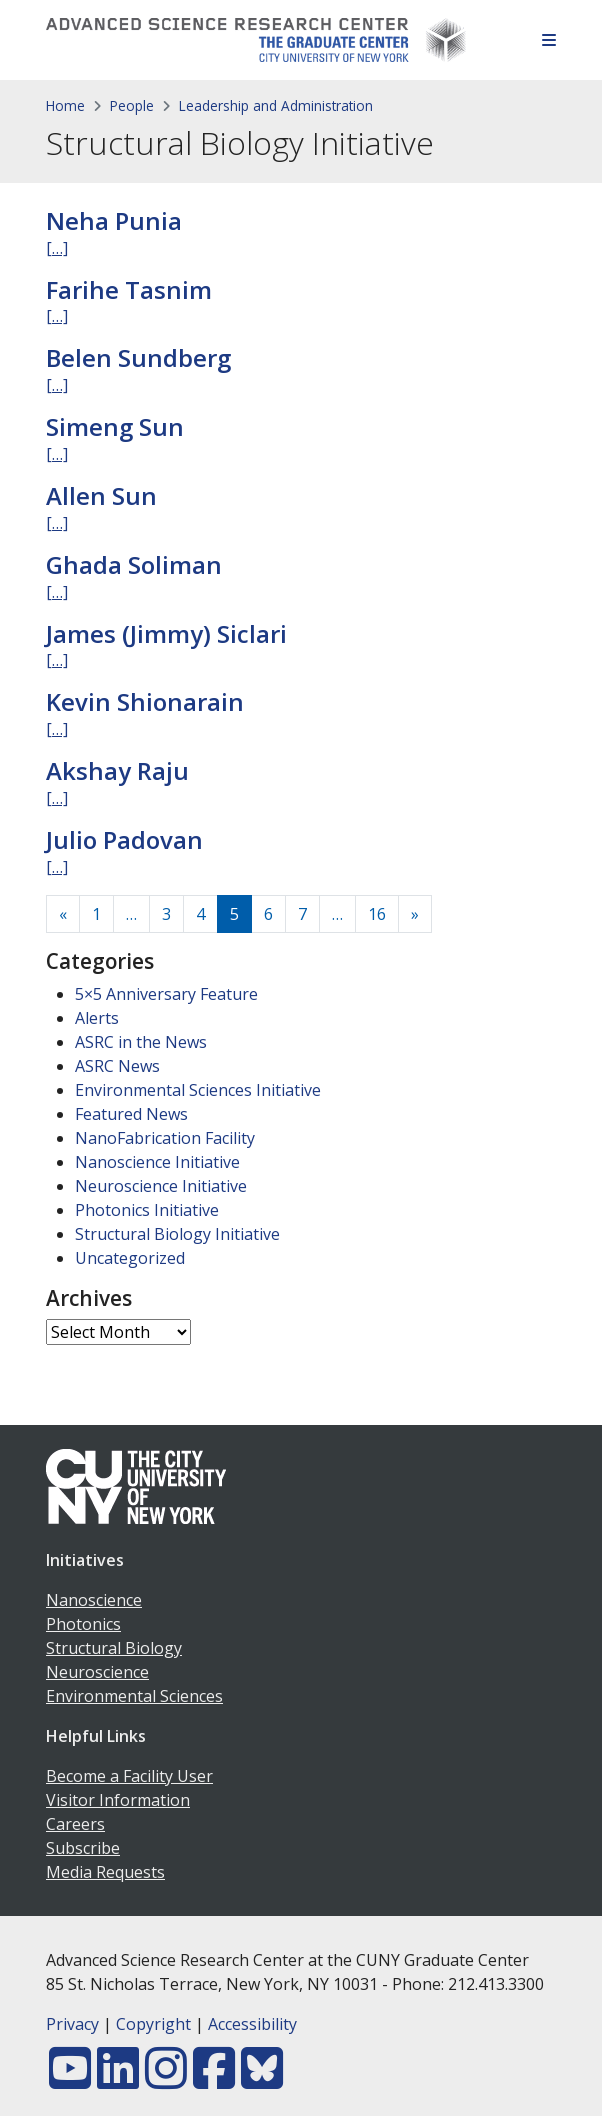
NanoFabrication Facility (165, 1138)
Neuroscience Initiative (161, 1186)
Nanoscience (94, 1600)
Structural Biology (114, 1648)
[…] (57, 248)
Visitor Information (118, 1800)
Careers (75, 1824)
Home (65, 105)
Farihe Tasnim (129, 289)
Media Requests (105, 1872)
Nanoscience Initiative (157, 1162)
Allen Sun (101, 495)
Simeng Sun (115, 426)
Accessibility (252, 2024)
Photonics (83, 1624)
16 (377, 914)
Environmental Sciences (134, 1696)
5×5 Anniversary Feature (166, 994)
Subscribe (83, 1848)
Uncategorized (130, 1258)
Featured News (131, 1114)
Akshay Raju (117, 770)
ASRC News (117, 1066)
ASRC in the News (141, 1042)
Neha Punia (114, 220)
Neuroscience (97, 1672)
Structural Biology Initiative (177, 1234)
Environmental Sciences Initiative (198, 1090)
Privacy (72, 2024)
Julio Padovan (124, 839)
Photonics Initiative (147, 1210)
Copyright (153, 2024)
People (132, 105)
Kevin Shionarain (145, 701)
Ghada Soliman (134, 564)
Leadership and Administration (276, 105)
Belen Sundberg (138, 357)
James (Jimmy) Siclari (166, 633)
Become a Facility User (129, 1776)
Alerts (97, 1018)
